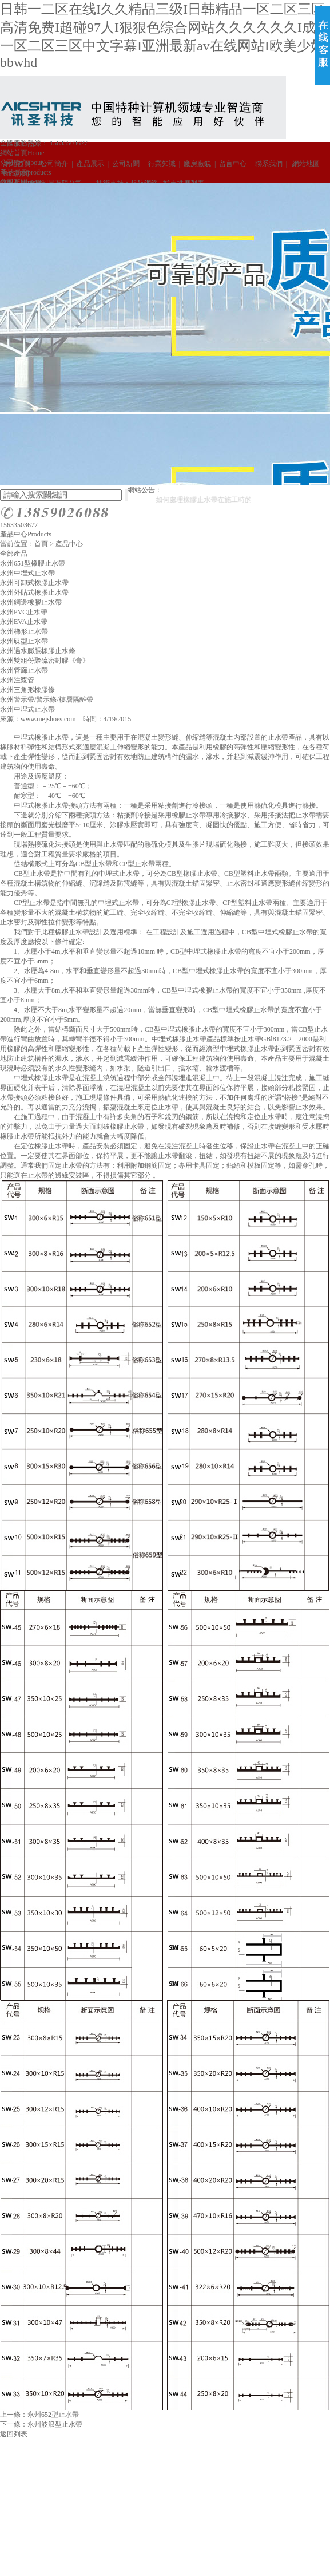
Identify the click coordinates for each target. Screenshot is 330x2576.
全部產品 (13, 554)
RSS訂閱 (14, 173)
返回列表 (13, 2434)
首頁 (41, 544)
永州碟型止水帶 (24, 641)
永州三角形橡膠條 (27, 690)
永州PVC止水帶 (23, 612)
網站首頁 (22, 153)
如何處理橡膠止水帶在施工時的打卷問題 (224, 500)
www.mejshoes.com (48, 719)
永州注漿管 (17, 680)
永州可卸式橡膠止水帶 (34, 583)
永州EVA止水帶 (23, 622)
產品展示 (90, 164)
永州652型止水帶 (53, 2415)
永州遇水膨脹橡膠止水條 (37, 651)
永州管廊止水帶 (24, 670)
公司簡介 (54, 164)
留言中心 (232, 164)
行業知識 (162, 164)
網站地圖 (304, 164)
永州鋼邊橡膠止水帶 (31, 602)
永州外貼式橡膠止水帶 (34, 592)
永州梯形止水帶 (24, 631)
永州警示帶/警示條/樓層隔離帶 (46, 700)
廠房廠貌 (197, 164)
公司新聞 (126, 164)
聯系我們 (269, 164)
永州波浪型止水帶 (54, 2424)
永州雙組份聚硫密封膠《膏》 (44, 661)
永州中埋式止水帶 (27, 573)
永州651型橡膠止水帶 (32, 563)
